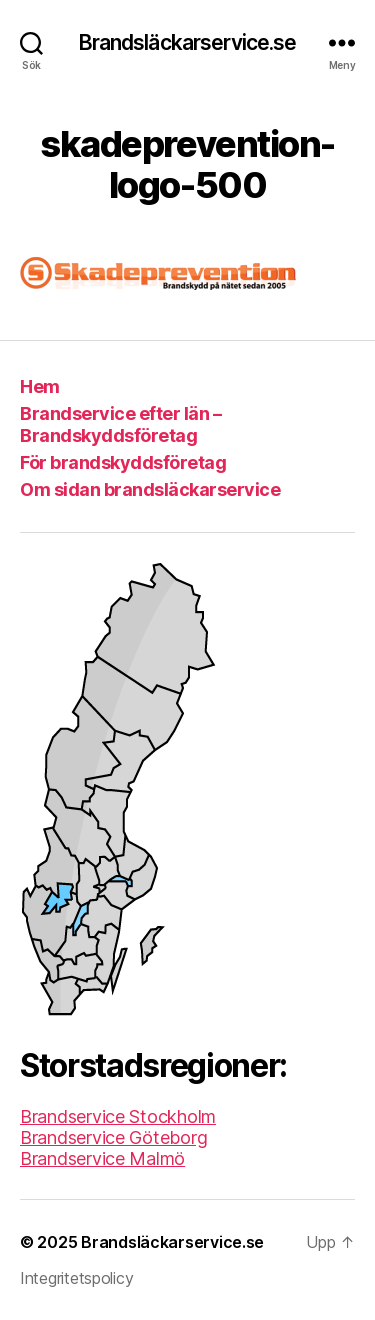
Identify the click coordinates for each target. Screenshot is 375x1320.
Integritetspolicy (76, 1278)
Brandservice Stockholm (118, 1116)
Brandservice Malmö (102, 1158)
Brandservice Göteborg (113, 1137)
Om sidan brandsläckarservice (150, 489)
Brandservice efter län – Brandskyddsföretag (120, 425)
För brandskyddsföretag (123, 462)
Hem (40, 386)
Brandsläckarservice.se (188, 42)
